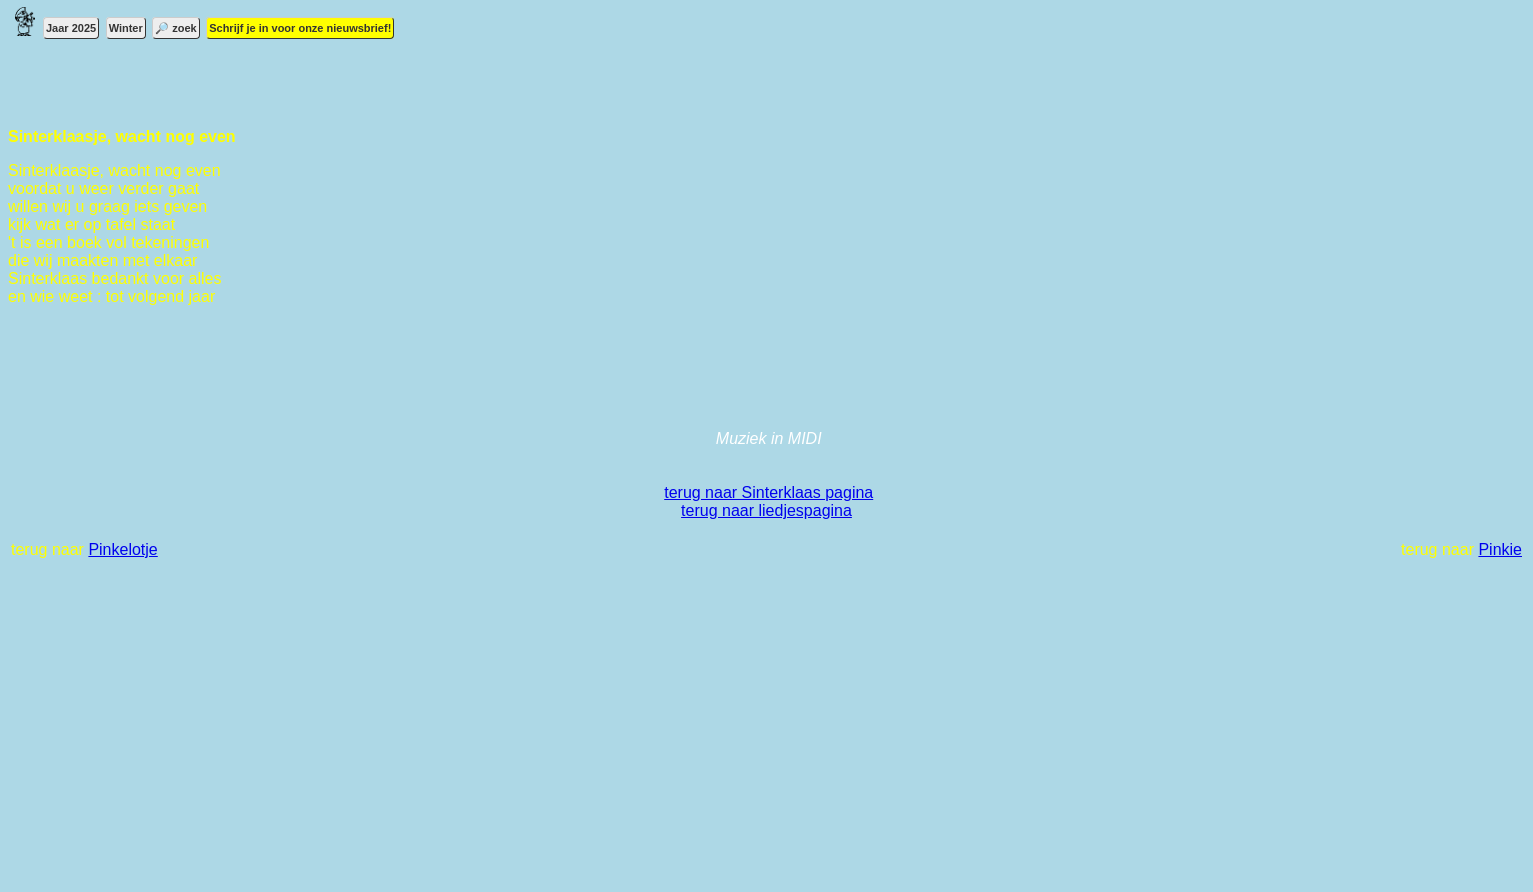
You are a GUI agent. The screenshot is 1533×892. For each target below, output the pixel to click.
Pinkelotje (122, 549)
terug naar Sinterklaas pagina (768, 492)
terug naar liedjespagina (766, 510)
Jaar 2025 (71, 28)
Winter (126, 28)
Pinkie (1500, 549)
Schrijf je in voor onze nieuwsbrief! (300, 28)
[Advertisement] (608, 736)
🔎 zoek (176, 28)
